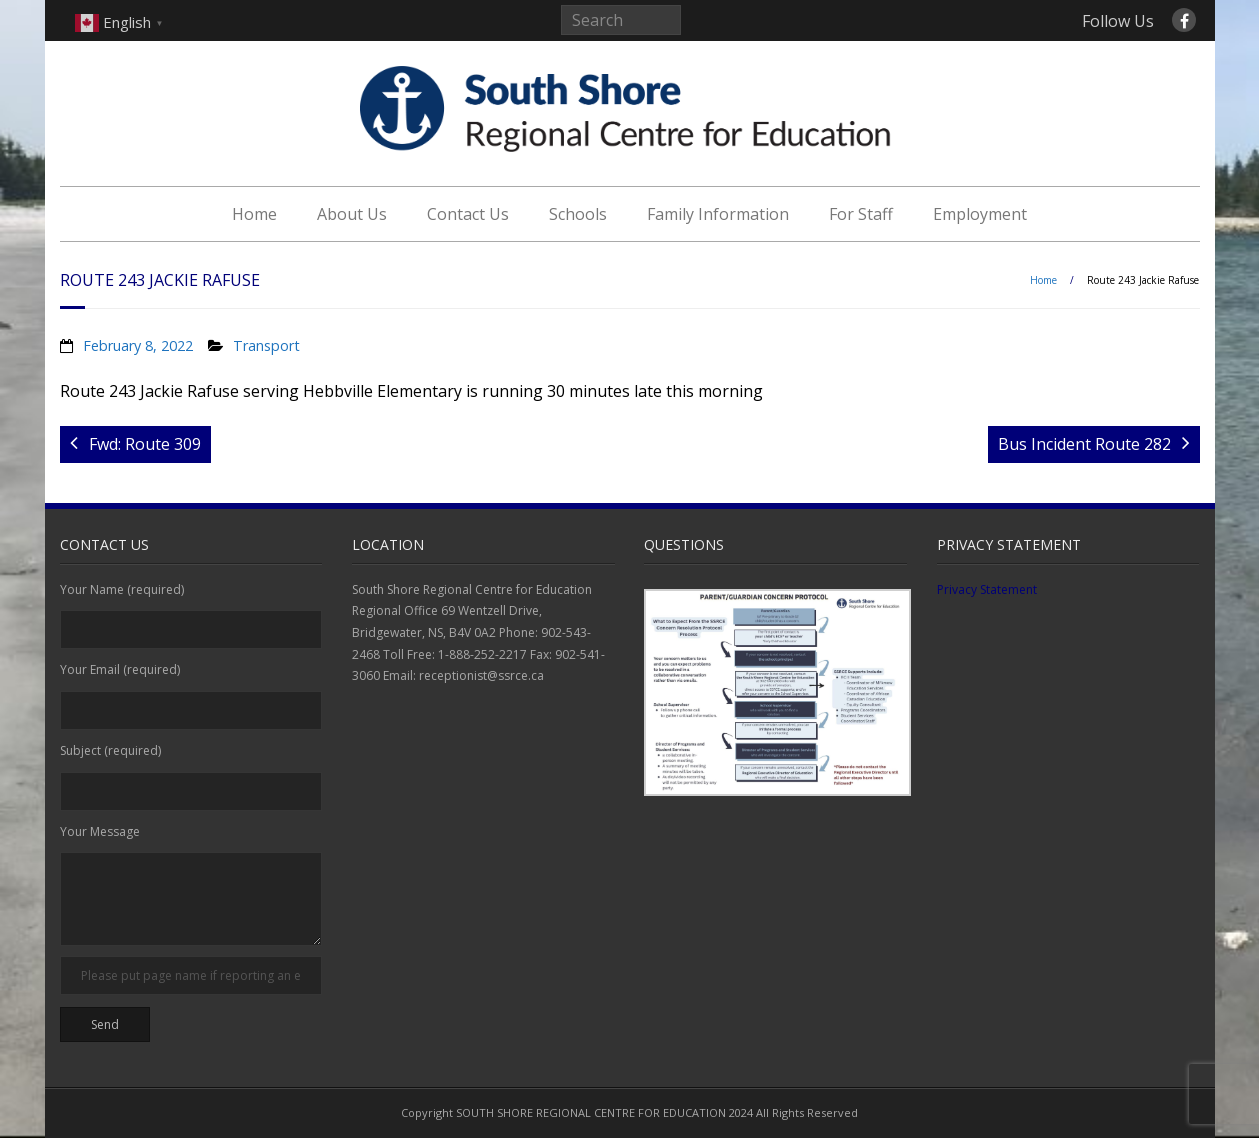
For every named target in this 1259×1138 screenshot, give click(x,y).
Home (254, 214)
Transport (266, 345)
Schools (578, 214)
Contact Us (468, 214)
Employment (980, 214)
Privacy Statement (987, 589)
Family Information (718, 214)
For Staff (861, 214)
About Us (352, 214)
